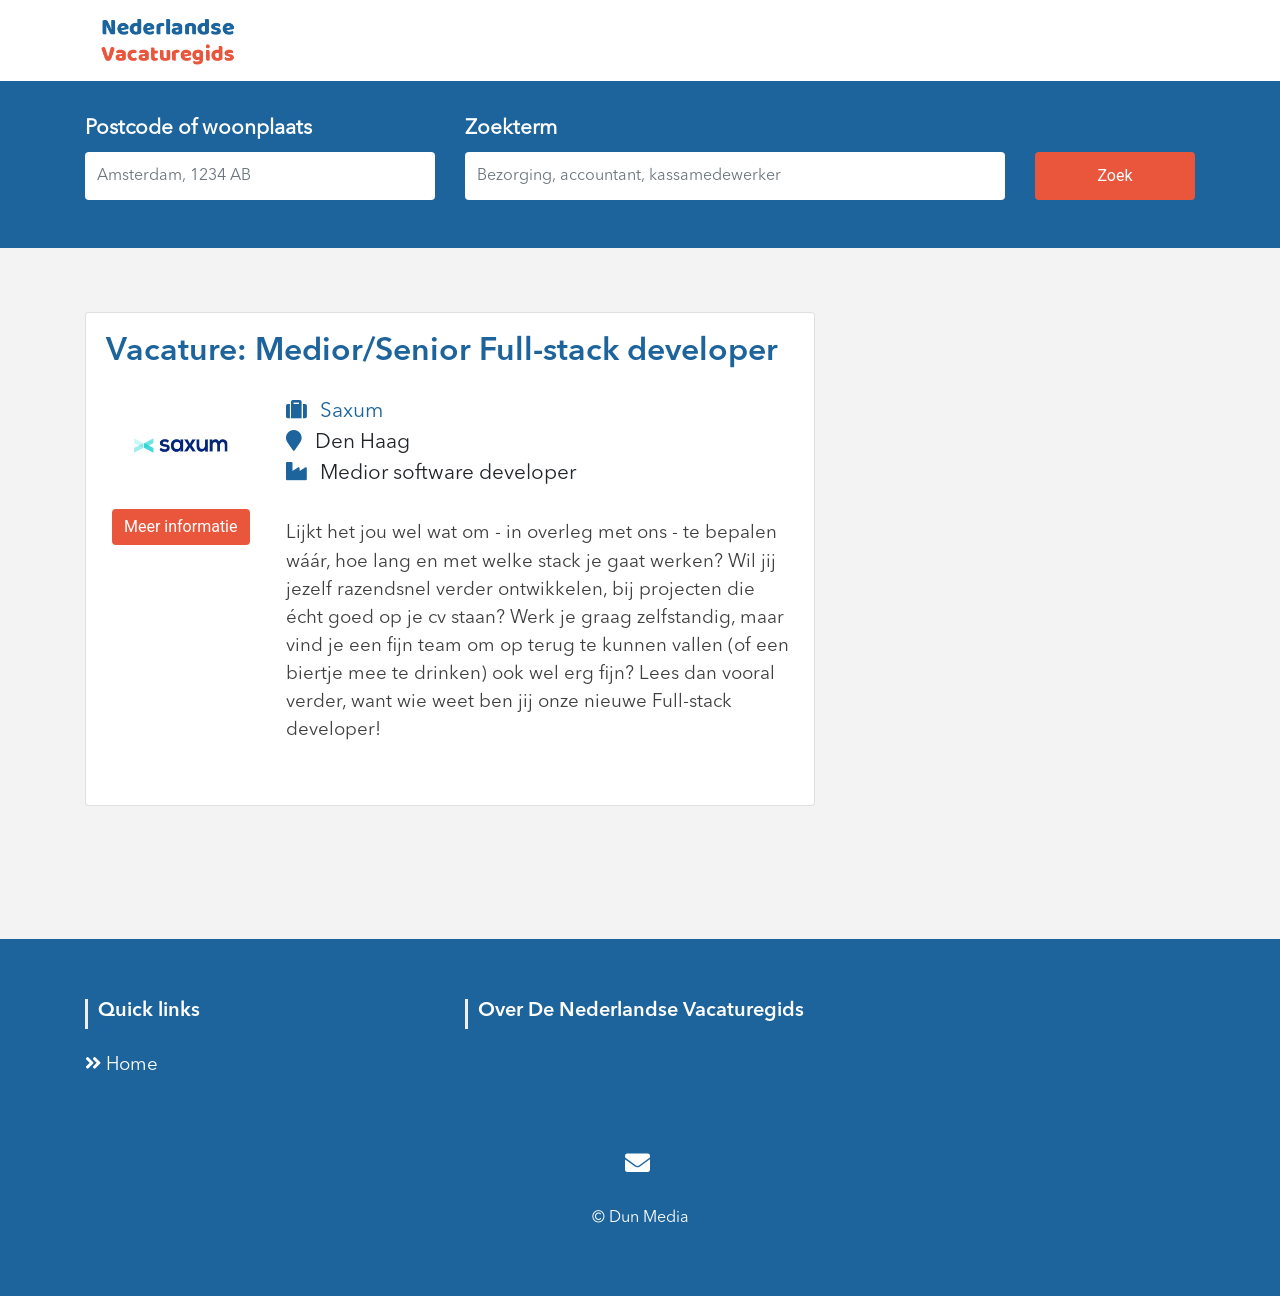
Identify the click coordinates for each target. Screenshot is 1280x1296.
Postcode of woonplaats (198, 128)
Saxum (351, 411)
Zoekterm (511, 128)
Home (121, 1065)
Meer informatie (181, 526)
